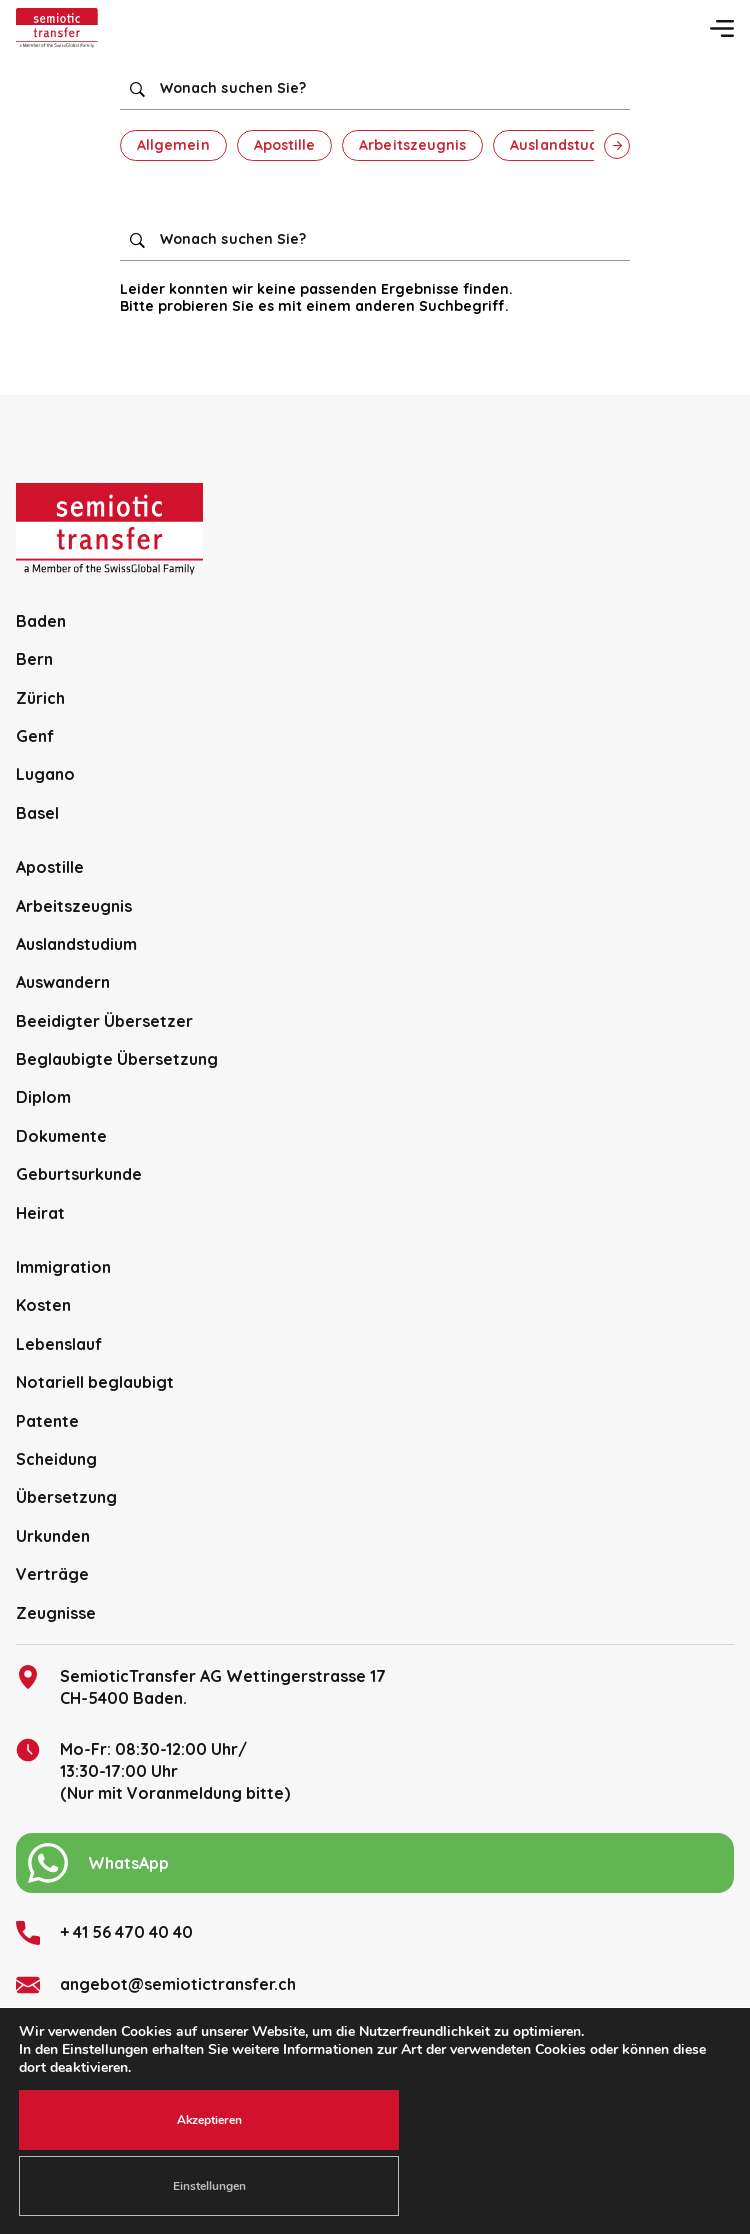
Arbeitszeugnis (412, 145)
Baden (41, 621)
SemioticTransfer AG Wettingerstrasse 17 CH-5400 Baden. (201, 1686)
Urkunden (53, 1536)
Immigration (63, 1267)
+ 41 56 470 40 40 (104, 1933)
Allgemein (173, 145)
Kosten (43, 1305)
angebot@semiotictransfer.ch (156, 1985)
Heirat (40, 1213)
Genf (35, 736)
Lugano (45, 774)
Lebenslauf (59, 1344)
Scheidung (56, 1459)
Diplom (43, 1097)
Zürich (40, 698)
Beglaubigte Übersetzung (117, 1059)
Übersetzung (66, 1497)
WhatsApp (98, 1863)
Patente (47, 1421)
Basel (37, 813)
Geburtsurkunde (79, 1174)
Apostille (285, 145)
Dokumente (61, 1136)
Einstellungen (209, 2186)
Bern (34, 659)
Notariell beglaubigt (95, 1382)
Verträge (52, 1574)
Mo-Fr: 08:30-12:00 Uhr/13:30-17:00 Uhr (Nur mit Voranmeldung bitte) (153, 1771)
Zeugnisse (56, 1613)
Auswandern (63, 982)
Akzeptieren (209, 2120)
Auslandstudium (567, 145)
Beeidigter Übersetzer (104, 1021)
